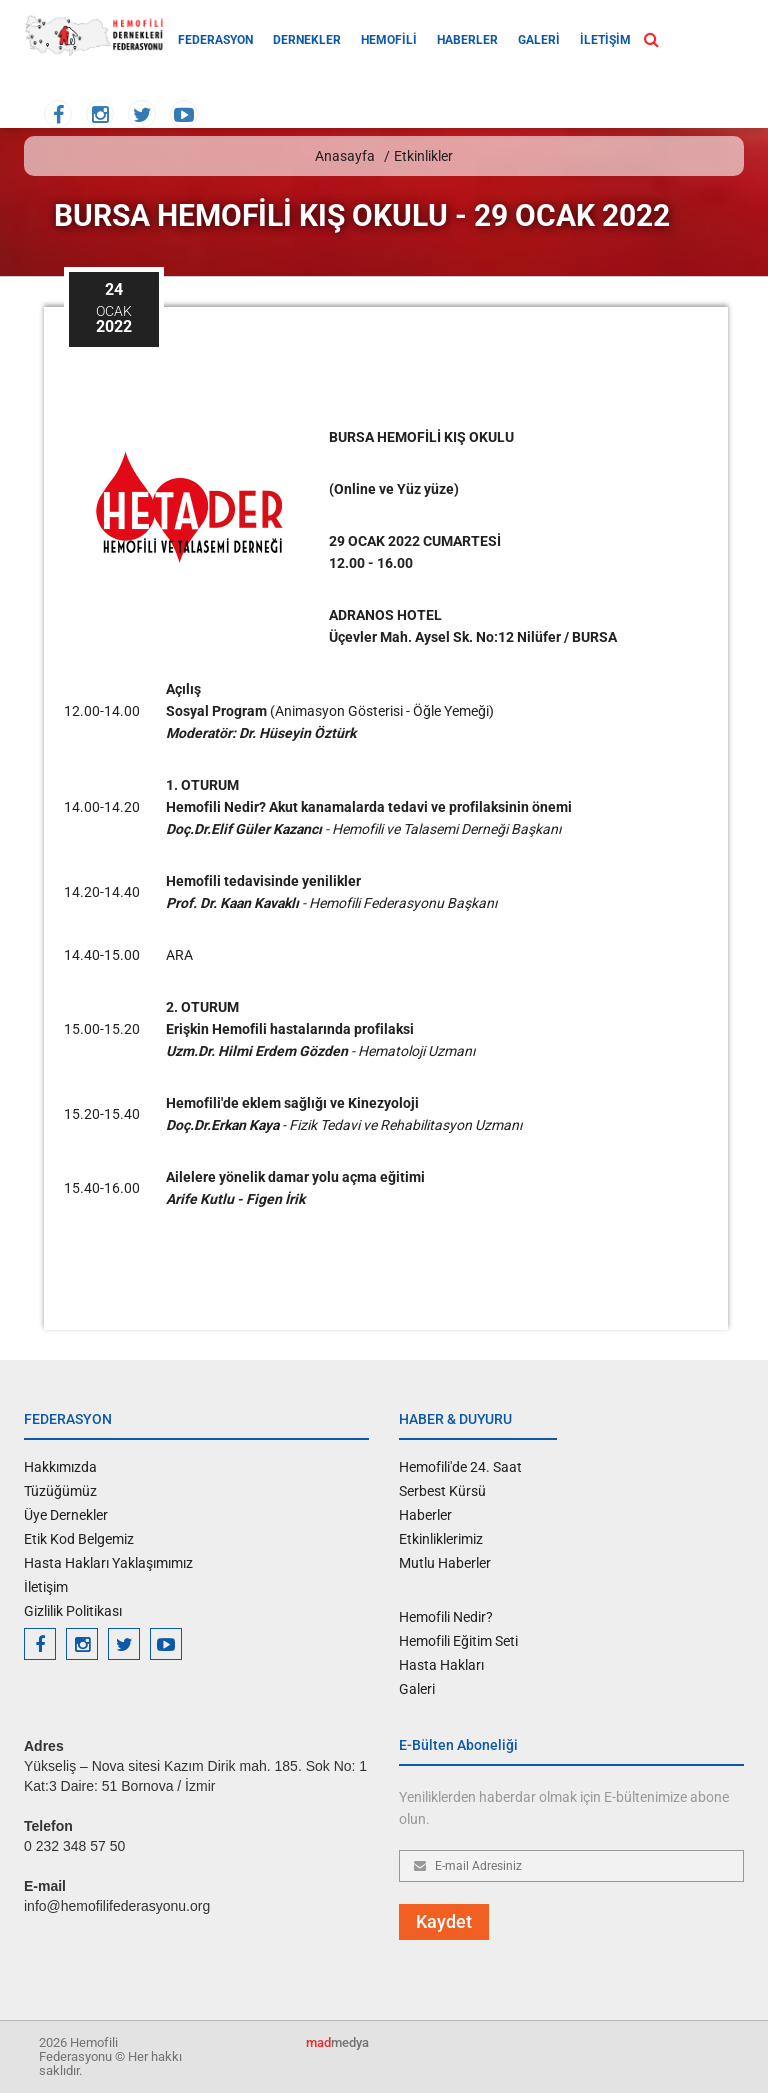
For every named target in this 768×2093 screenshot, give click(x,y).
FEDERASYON (215, 40)
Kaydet (444, 1921)
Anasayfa (345, 156)
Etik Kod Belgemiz (79, 1539)
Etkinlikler (423, 156)
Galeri (417, 1689)
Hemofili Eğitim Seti (458, 1641)
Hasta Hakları (441, 1665)
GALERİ (539, 40)
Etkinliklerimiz (441, 1539)
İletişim (46, 1587)
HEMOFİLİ (389, 40)
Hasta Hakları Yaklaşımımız (108, 1563)
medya (337, 2042)
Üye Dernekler (66, 1515)
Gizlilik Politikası (73, 1611)
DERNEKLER (307, 40)
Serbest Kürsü (442, 1491)
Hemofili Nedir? (446, 1617)
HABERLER (467, 40)
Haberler (425, 1515)
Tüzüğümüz (60, 1491)
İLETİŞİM (605, 40)
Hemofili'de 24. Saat (460, 1467)
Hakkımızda (60, 1467)
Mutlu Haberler (445, 1563)
